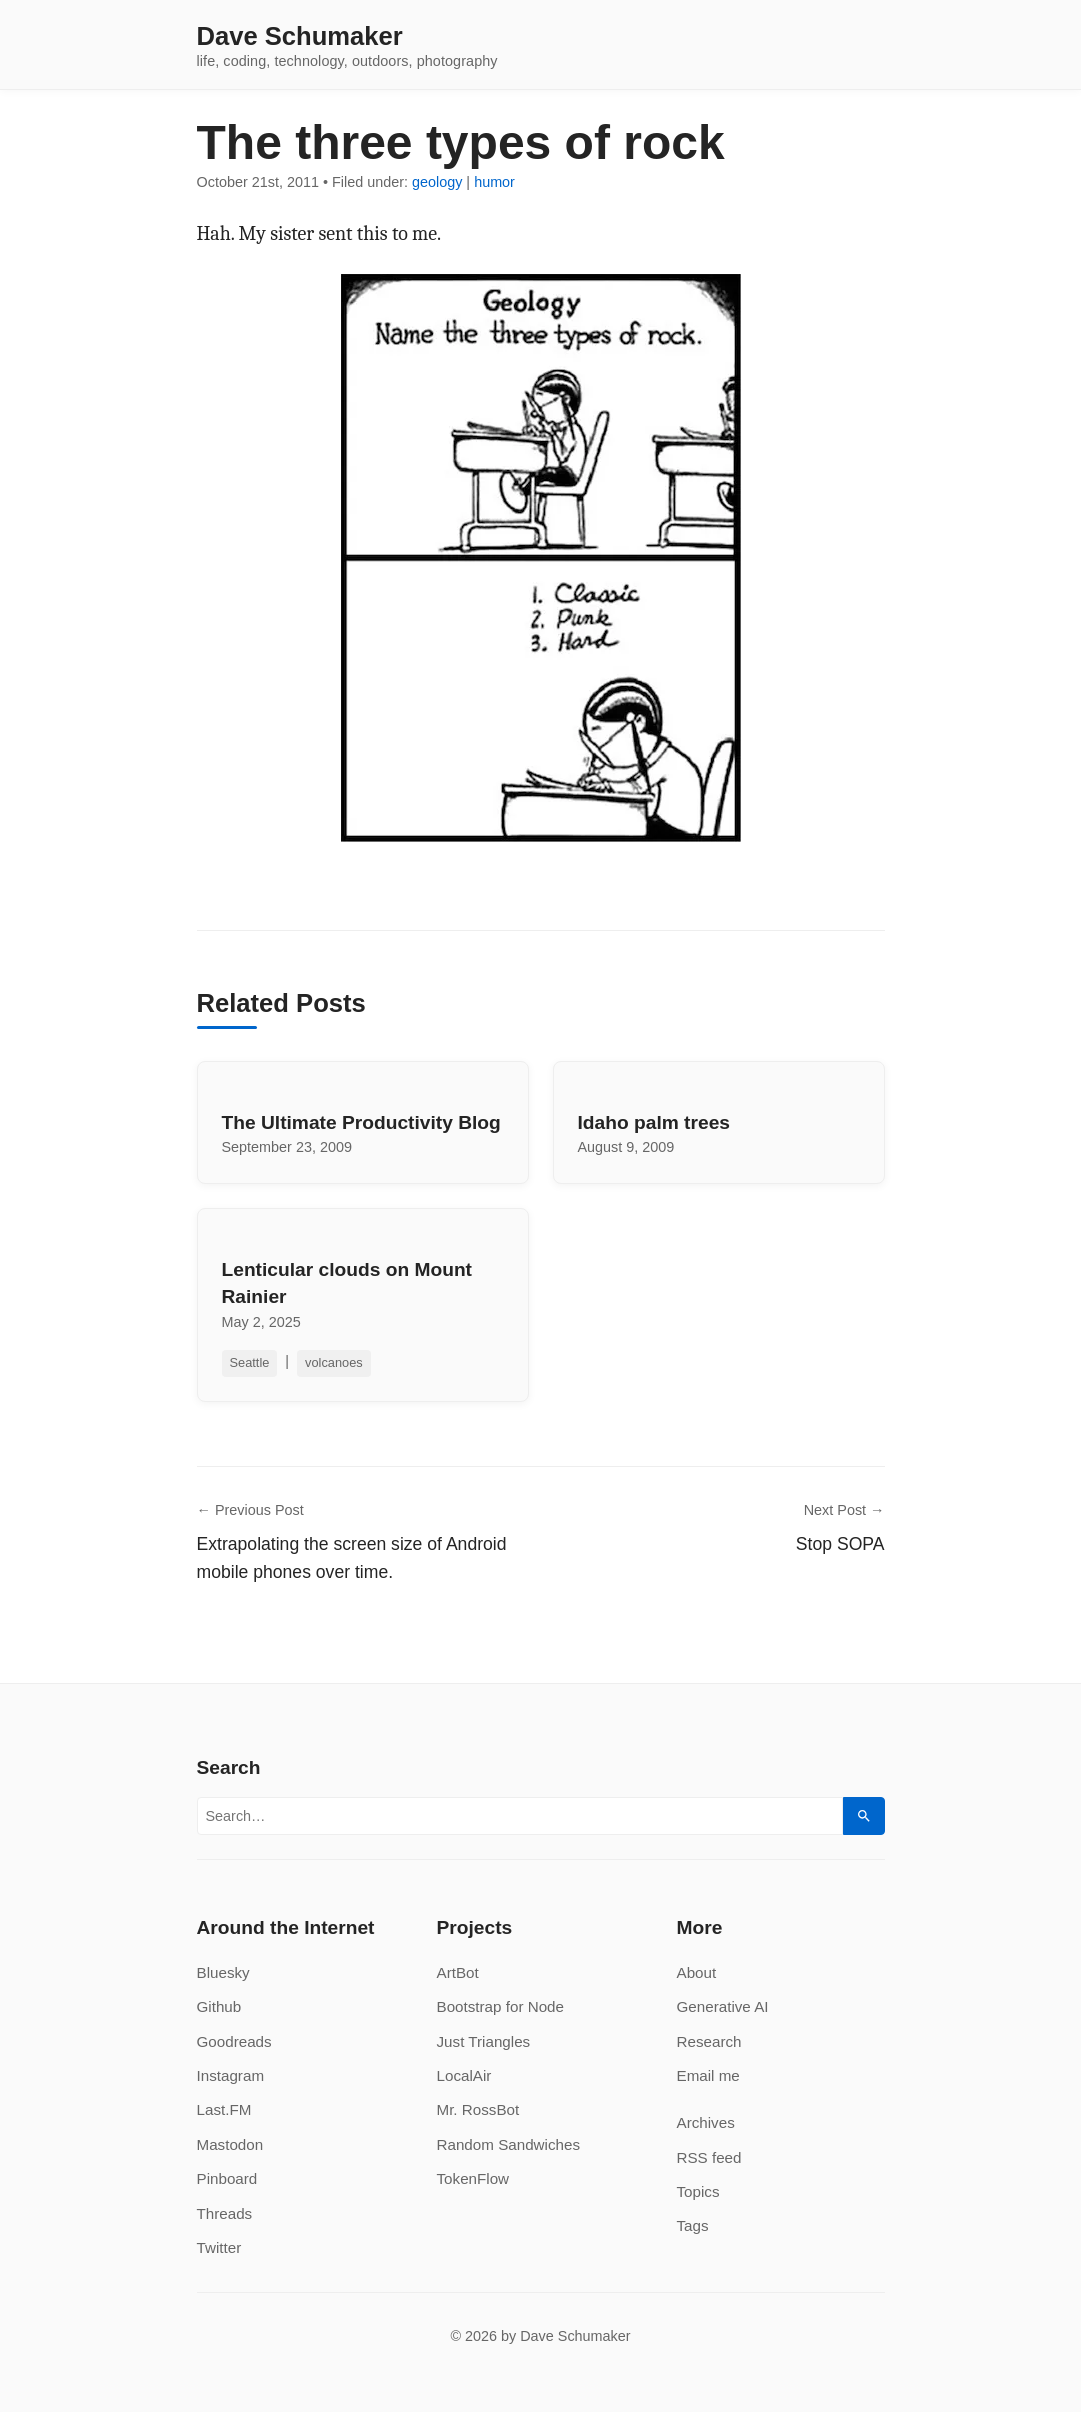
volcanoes (334, 1362)
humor (494, 182)
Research (709, 2041)
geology (437, 182)
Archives (706, 2122)
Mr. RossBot (478, 2109)
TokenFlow (473, 2178)
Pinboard (227, 2178)
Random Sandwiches (509, 2144)
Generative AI (723, 2006)
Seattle (250, 1362)
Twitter (219, 2247)
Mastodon (230, 2144)
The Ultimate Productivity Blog (361, 1122)
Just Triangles (484, 2041)
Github (219, 2006)
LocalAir (464, 2075)
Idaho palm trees (654, 1122)
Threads (225, 2213)
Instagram (231, 2075)
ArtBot (458, 1972)
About (697, 1972)
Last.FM (224, 2109)
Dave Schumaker (300, 37)
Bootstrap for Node (500, 2006)
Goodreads (234, 2041)
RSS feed (709, 2157)
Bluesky (223, 1972)
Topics (698, 2191)
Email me (708, 2075)
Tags (693, 2225)
